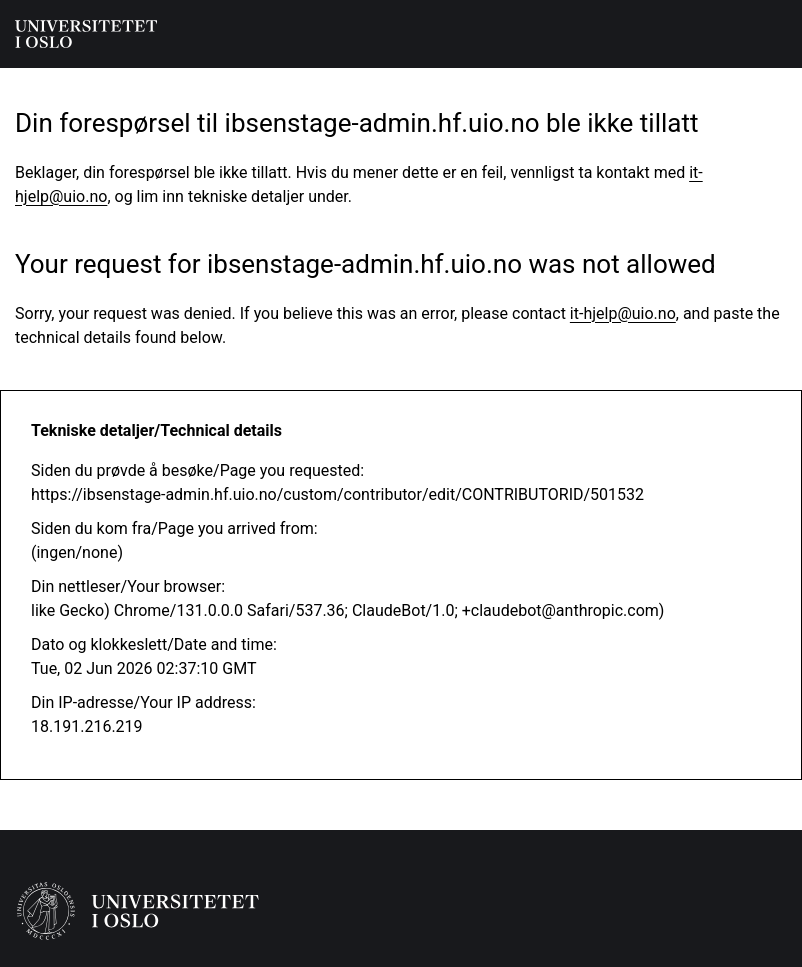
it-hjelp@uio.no (623, 313)
